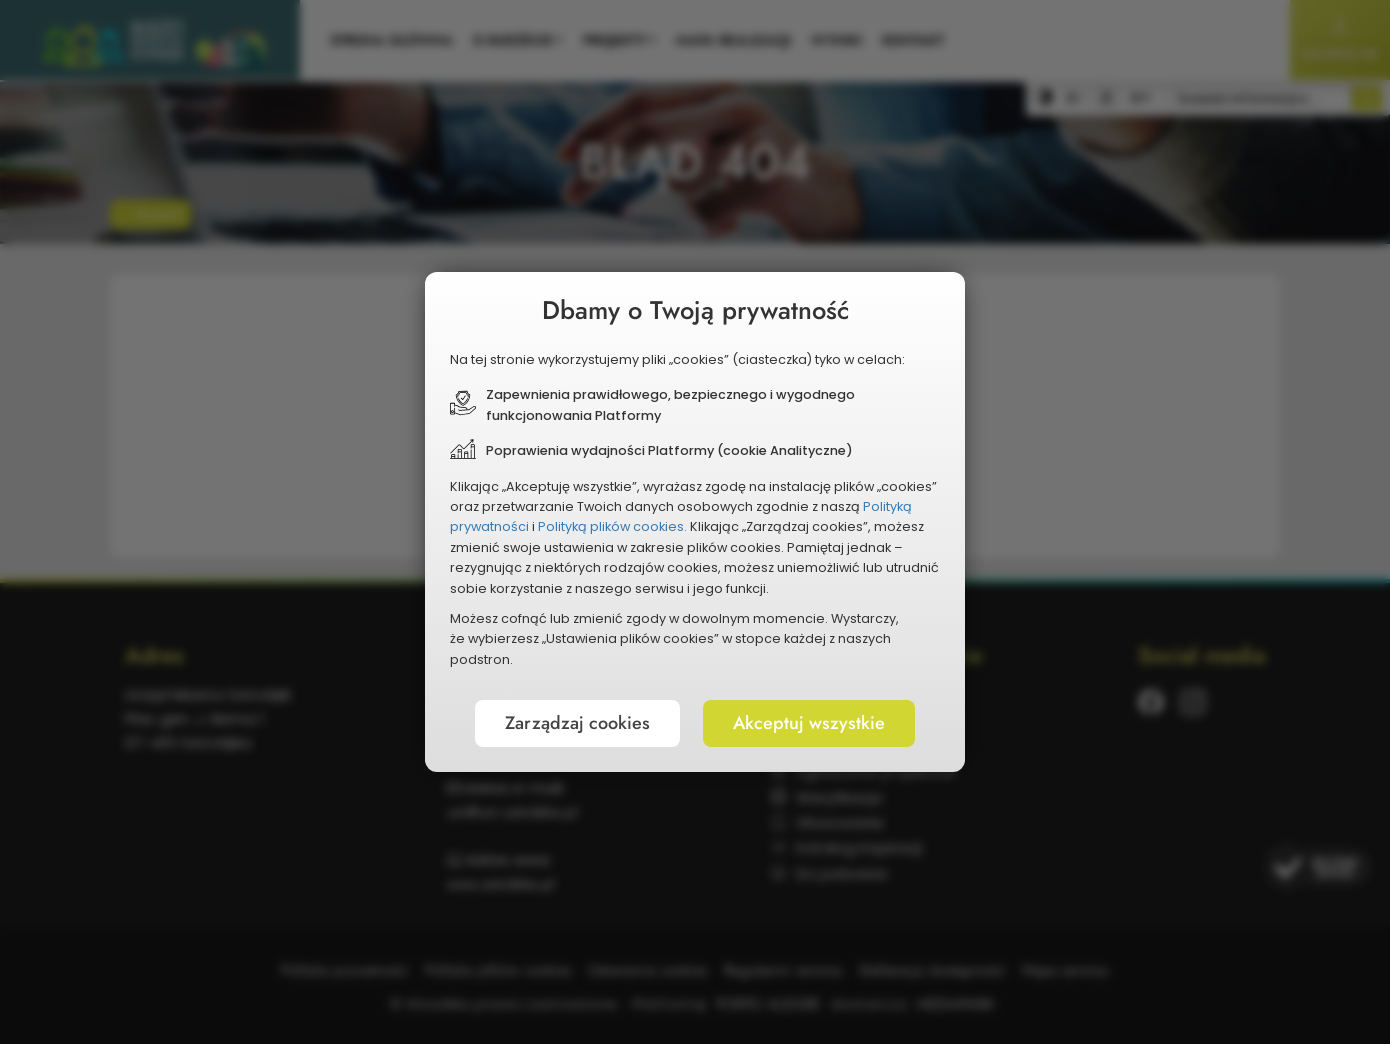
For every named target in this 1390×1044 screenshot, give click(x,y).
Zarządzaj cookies (577, 723)
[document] (695, 522)
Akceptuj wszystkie (809, 723)
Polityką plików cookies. (612, 526)
